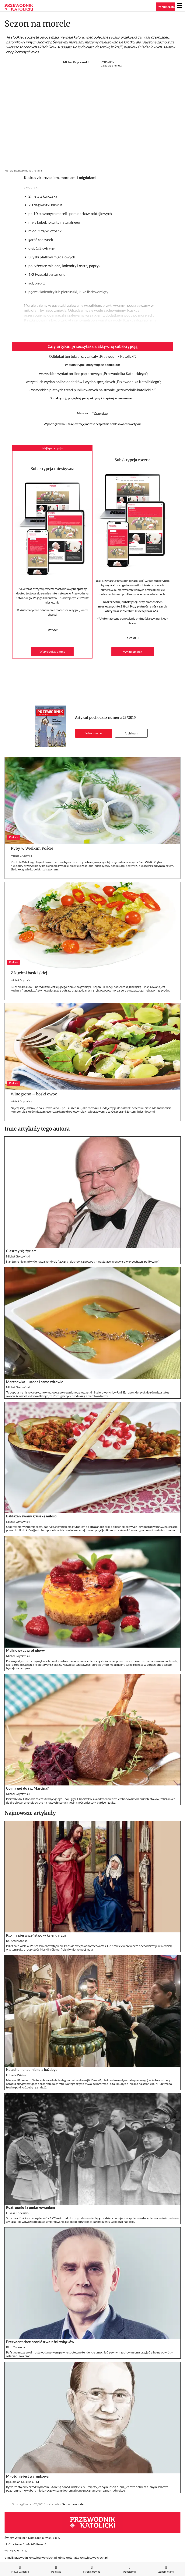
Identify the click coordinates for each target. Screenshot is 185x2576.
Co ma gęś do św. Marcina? (27, 1788)
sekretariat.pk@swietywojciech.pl (85, 2557)
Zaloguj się (101, 413)
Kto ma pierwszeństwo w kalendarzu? (36, 1935)
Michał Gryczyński (76, 62)
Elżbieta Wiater (16, 2075)
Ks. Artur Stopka (16, 1940)
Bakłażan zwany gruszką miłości (31, 1516)
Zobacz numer (93, 733)
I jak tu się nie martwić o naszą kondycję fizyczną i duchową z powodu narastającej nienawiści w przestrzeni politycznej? (82, 1261)
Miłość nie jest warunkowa (27, 2476)
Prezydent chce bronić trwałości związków (40, 2342)
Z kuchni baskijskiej (29, 973)
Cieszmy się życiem (21, 1251)
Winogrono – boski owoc (34, 1094)
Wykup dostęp (132, 651)
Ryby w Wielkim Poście (32, 848)
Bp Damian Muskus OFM (22, 2481)
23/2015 (129, 717)
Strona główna (21, 2504)
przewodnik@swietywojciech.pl (35, 2557)
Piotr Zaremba (15, 2347)
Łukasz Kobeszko (17, 2213)
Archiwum (131, 733)
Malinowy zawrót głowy (25, 1650)
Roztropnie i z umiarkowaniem (30, 2207)
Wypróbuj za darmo (52, 651)
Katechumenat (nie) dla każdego (32, 2069)
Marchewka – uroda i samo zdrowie (34, 1382)
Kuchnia (53, 2504)
